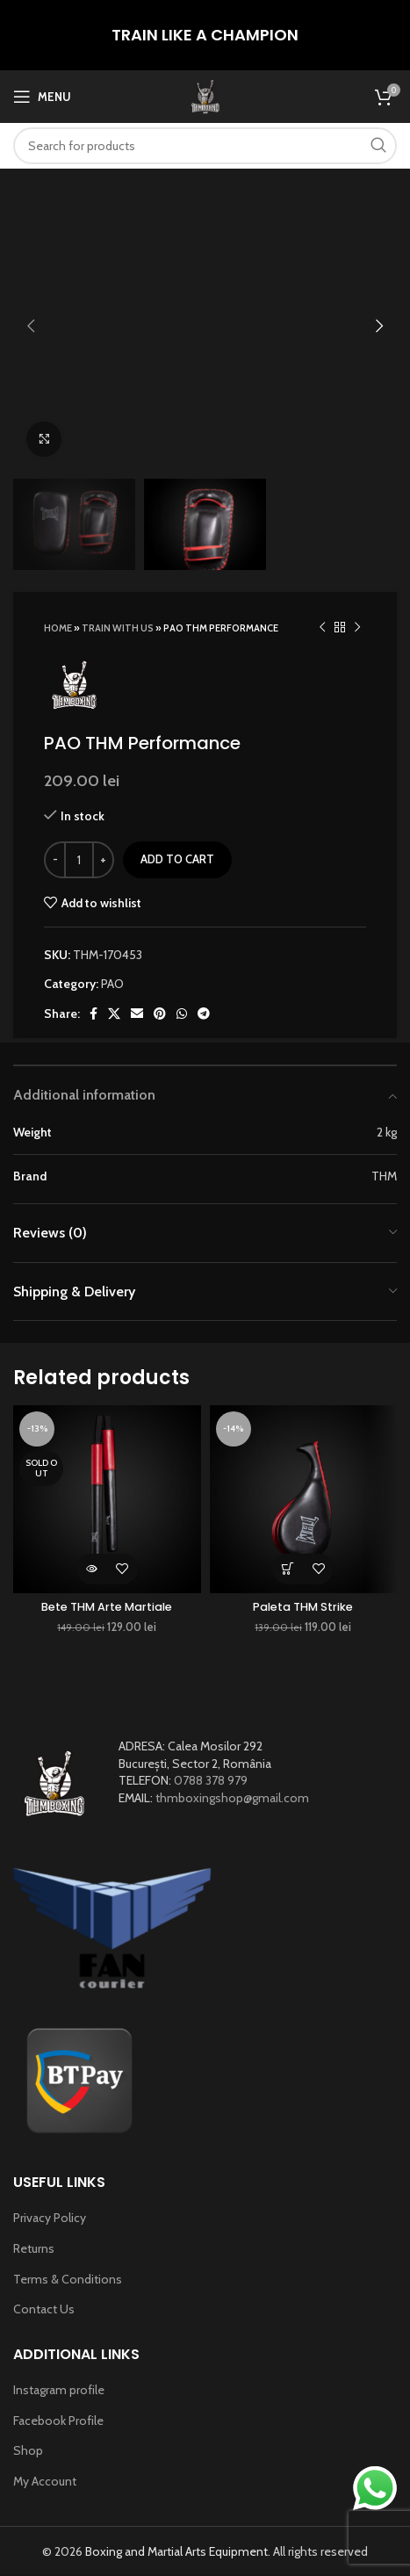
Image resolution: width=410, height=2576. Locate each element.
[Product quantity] (79, 859)
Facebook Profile (58, 2420)
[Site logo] (205, 95)
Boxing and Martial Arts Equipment (176, 2551)
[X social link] (114, 1013)
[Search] (205, 145)
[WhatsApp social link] (181, 1013)
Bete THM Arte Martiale (106, 1606)
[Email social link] (137, 1013)
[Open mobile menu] (42, 96)
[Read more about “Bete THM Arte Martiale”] (91, 1569)
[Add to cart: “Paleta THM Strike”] (287, 1569)
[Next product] (357, 627)
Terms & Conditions (67, 2279)
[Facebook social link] (93, 1013)
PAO (112, 984)
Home (58, 628)
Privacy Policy (49, 2218)
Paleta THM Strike (303, 1606)
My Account (44, 2481)
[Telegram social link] (203, 1013)
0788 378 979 (211, 1780)
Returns (33, 2248)
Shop (28, 2450)
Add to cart (177, 859)
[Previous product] (322, 627)
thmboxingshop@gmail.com (232, 1798)
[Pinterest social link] (159, 1013)
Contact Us (44, 2309)
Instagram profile (58, 2390)
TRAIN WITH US (118, 628)
